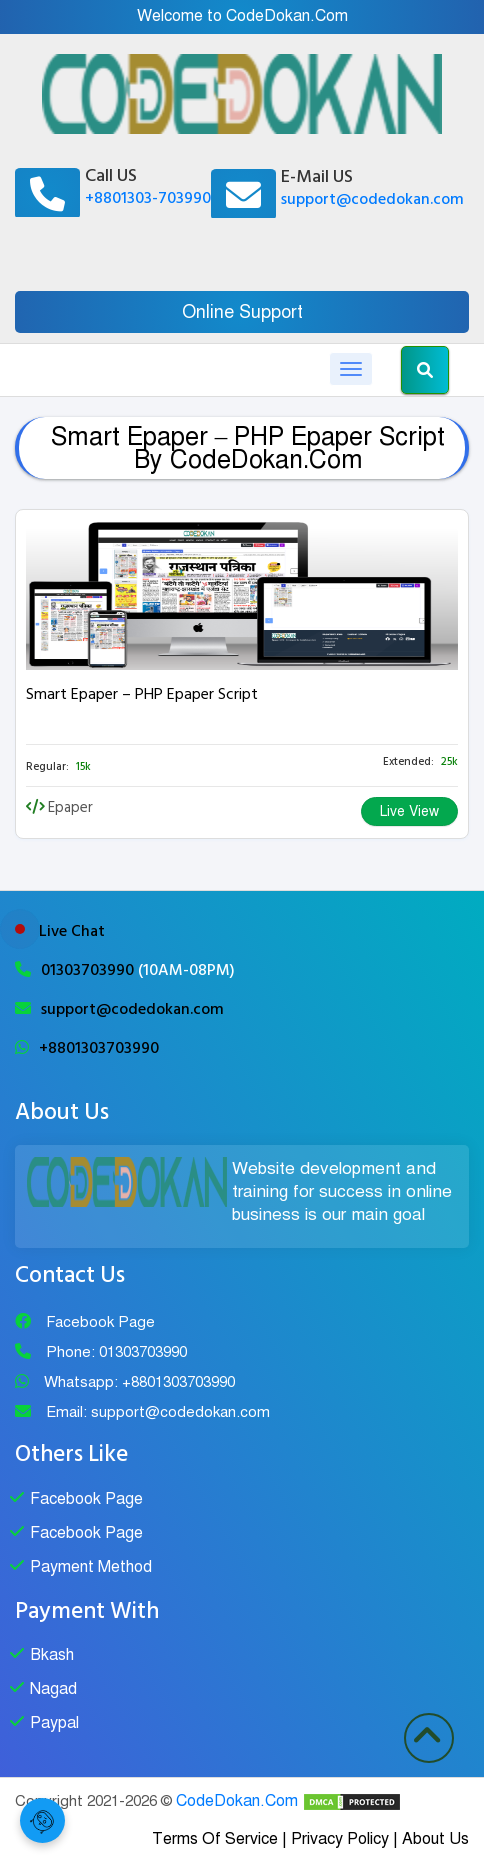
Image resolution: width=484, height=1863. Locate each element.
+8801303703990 (99, 1048)
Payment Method (91, 1567)
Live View (409, 811)
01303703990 (89, 970)
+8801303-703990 (148, 198)
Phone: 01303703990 (116, 1352)
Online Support (242, 312)
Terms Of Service (215, 1839)
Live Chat (72, 931)
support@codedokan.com (372, 199)
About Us (435, 1839)
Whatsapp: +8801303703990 (139, 1382)
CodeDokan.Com (237, 1801)
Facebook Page (100, 1322)
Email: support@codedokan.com (158, 1412)
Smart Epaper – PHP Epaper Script (142, 694)
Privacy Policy (340, 1839)
